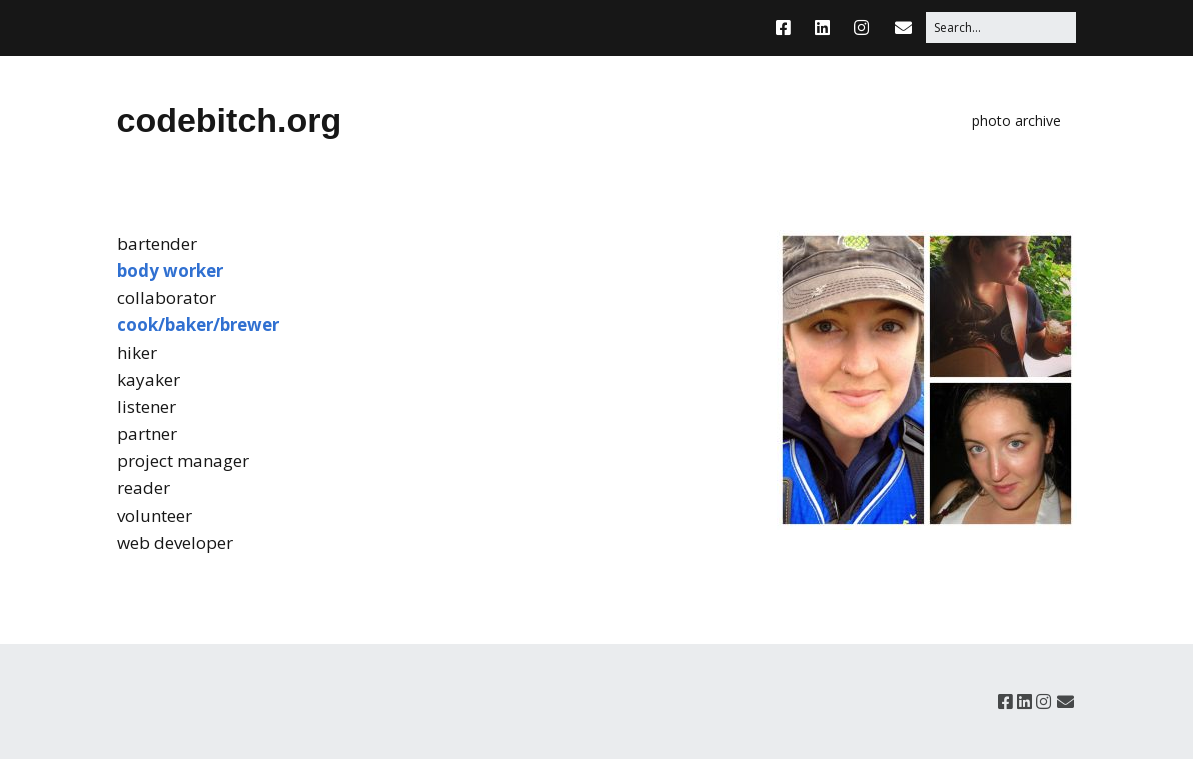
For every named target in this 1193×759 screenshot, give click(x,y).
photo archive (1016, 120)
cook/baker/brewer (198, 324)
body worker (170, 270)
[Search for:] (1001, 27)
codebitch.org (229, 120)
